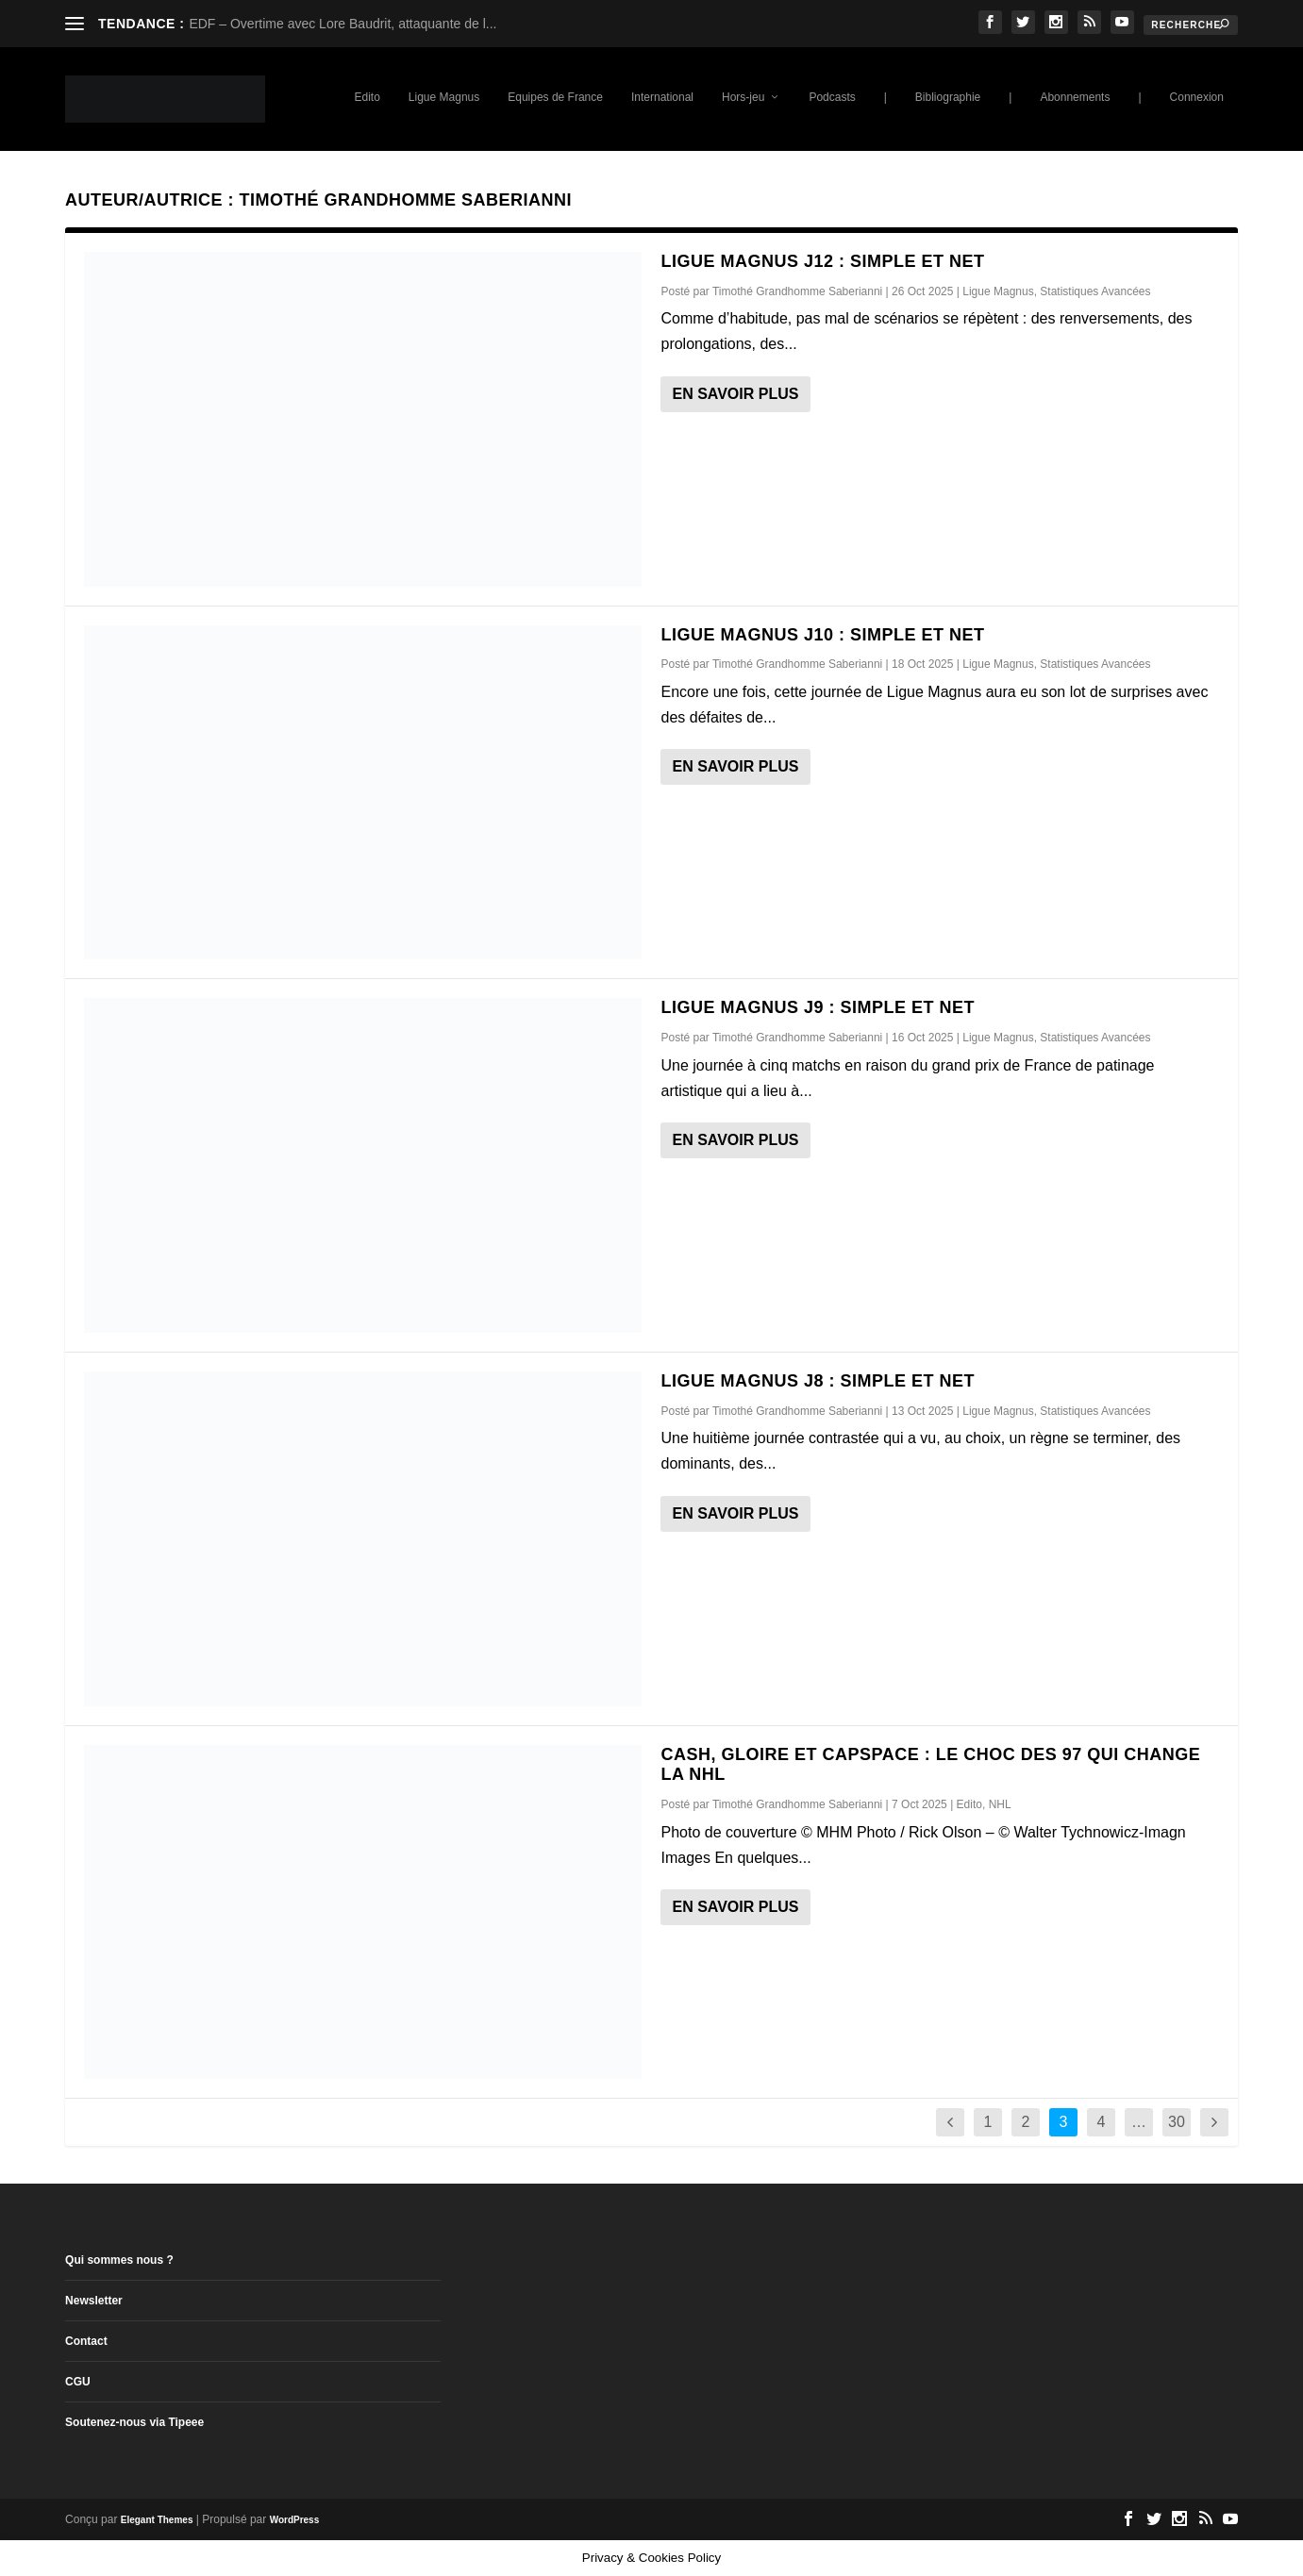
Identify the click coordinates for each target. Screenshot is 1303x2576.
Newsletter (94, 2300)
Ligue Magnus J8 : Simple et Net (817, 1380)
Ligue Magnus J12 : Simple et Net (822, 261)
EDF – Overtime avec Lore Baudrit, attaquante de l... (342, 23)
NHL (1000, 1804)
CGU (78, 2381)
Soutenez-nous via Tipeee (134, 2422)
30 (1176, 2122)
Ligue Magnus (444, 97)
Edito (366, 97)
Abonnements (1075, 97)
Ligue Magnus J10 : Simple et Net (822, 634)
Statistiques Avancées (1095, 291)
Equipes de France (555, 97)
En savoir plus (735, 394)
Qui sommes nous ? (119, 2260)
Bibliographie (947, 97)
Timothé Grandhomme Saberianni (797, 291)
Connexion (1197, 97)
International (662, 97)
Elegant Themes (157, 2520)
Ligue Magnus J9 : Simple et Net (817, 1007)
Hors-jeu (743, 97)
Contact (86, 2341)
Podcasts (832, 97)
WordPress (295, 2520)
